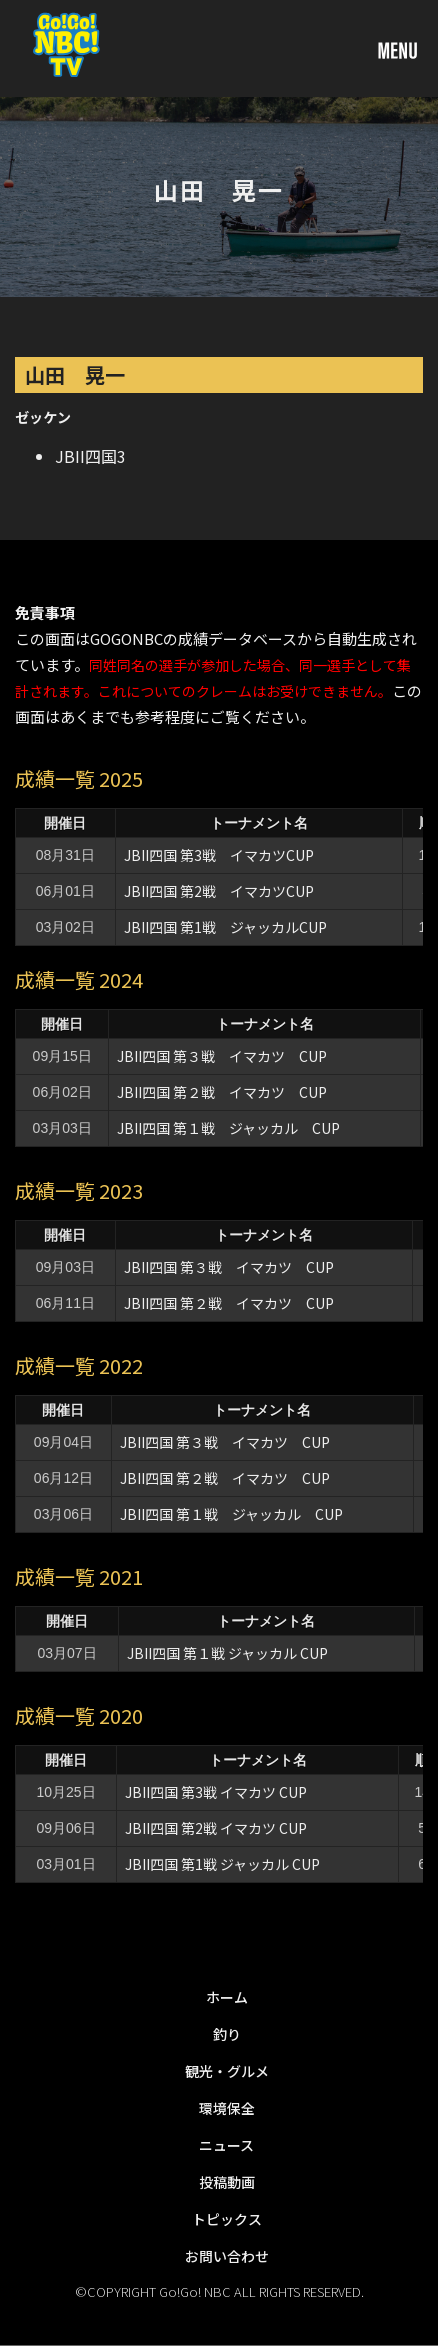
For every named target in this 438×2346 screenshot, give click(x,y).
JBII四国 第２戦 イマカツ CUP (222, 1092)
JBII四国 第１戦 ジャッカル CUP (235, 1128)
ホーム (227, 1997)
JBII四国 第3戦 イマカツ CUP (216, 1792)
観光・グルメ (227, 2071)
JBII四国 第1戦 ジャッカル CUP (222, 1864)
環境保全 (227, 2108)
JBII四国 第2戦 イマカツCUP (219, 891)
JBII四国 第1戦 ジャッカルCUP (225, 927)
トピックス (227, 2219)
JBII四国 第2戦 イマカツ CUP (216, 1828)
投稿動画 (227, 2182)
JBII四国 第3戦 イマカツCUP (219, 855)
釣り (227, 2034)
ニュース (226, 2145)
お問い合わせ (227, 2256)
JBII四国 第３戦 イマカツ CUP (222, 1056)
